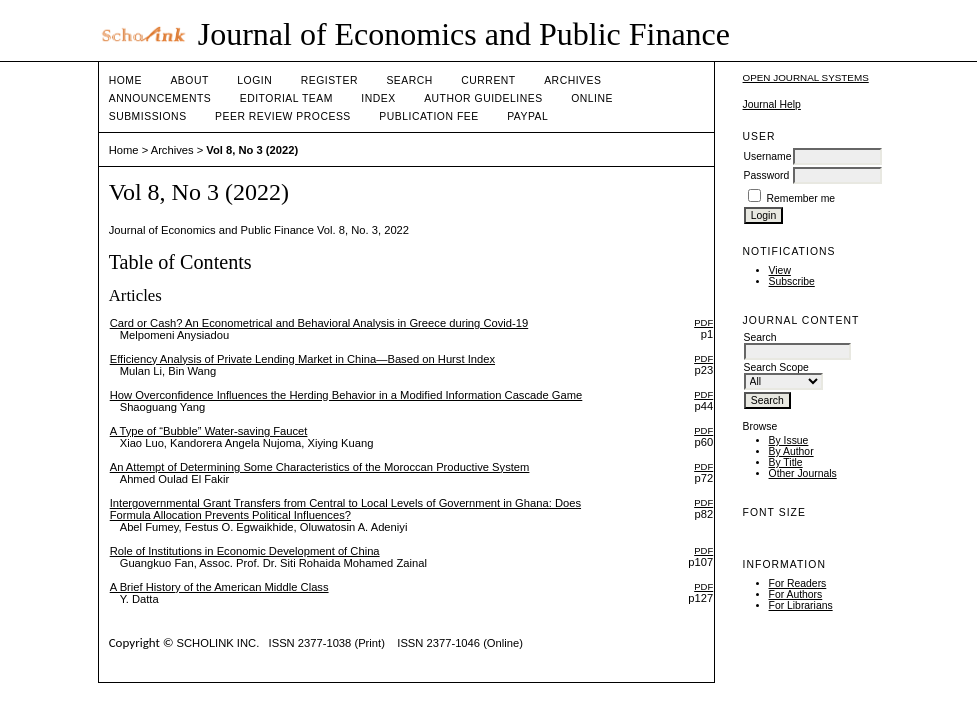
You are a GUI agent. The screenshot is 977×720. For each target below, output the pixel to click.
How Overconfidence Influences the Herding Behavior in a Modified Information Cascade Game (346, 395)
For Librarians (801, 605)
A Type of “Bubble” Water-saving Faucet (209, 431)
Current (488, 80)
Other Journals (803, 473)
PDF (703, 322)
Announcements (160, 98)
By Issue (789, 440)
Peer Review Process (283, 116)
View (780, 270)
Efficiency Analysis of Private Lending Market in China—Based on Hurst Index (302, 359)
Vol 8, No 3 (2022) (252, 150)
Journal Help (772, 104)
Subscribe (792, 281)
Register (329, 80)
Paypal (527, 116)
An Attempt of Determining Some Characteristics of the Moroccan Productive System (320, 467)
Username (768, 156)
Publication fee (428, 116)
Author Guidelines (483, 98)
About (189, 80)
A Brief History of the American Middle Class (219, 587)
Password (767, 175)
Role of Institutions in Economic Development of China (245, 551)
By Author (791, 451)
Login (254, 80)
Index (378, 98)
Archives (572, 80)
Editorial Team (286, 98)
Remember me (800, 198)
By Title (786, 462)
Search (409, 80)
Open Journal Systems (806, 77)
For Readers (798, 583)
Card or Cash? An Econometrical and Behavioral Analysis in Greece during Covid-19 (319, 323)
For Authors (796, 594)
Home (125, 80)
